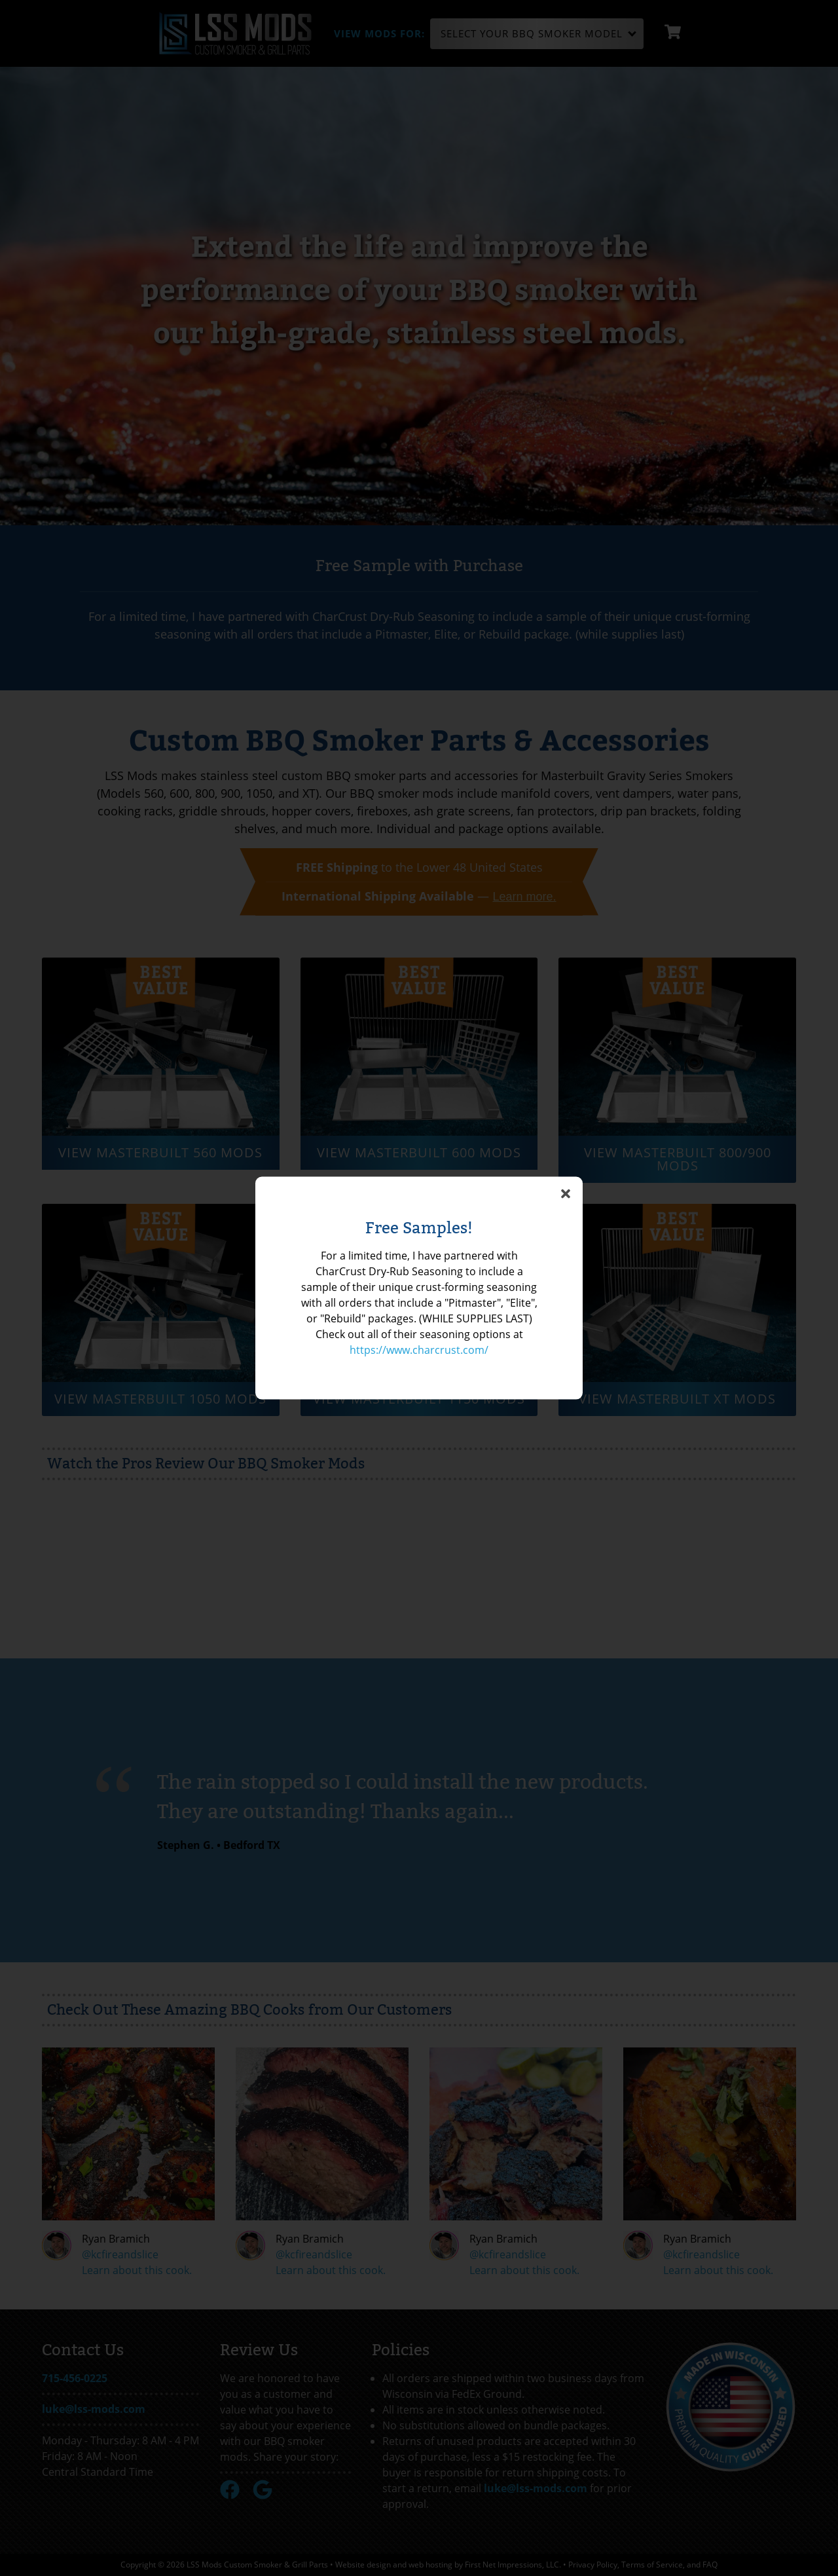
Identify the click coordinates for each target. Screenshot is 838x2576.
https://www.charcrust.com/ (419, 1350)
